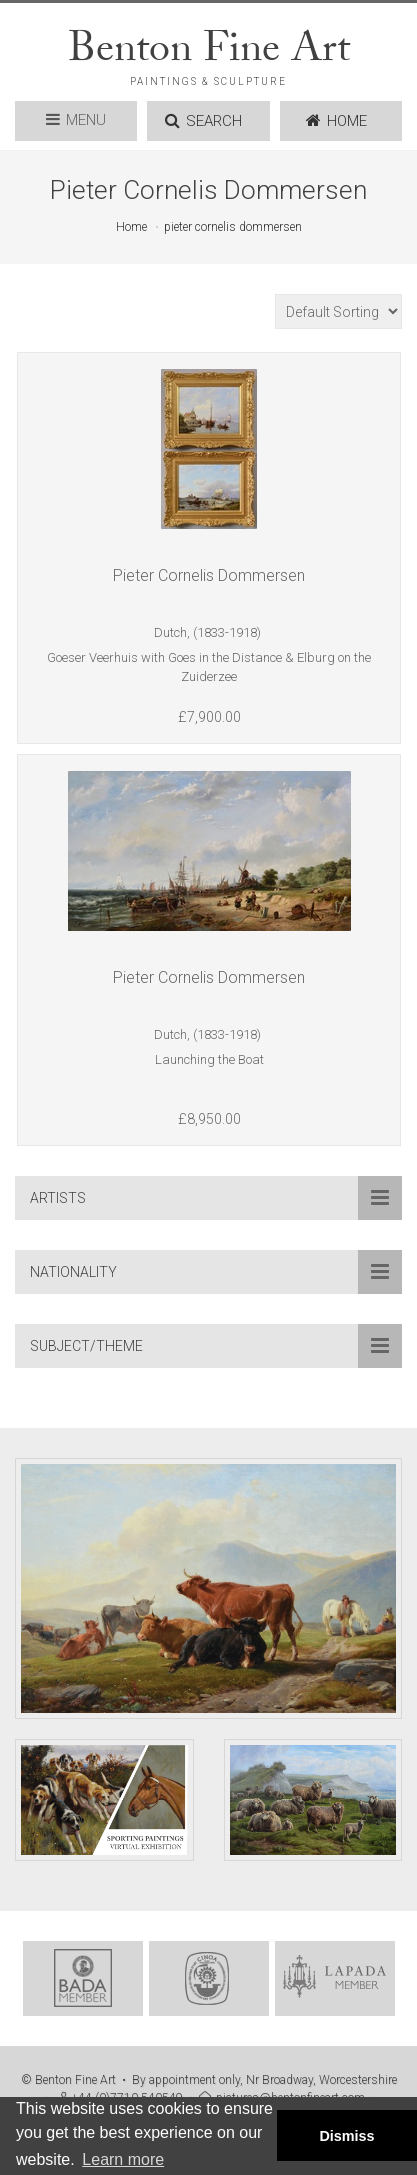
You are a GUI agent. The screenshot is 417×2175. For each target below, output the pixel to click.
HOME (336, 121)
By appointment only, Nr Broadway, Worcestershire (264, 2080)
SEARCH (203, 121)
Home (131, 227)
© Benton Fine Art (68, 2080)
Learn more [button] (123, 2159)
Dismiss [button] (346, 2136)
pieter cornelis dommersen (233, 227)
